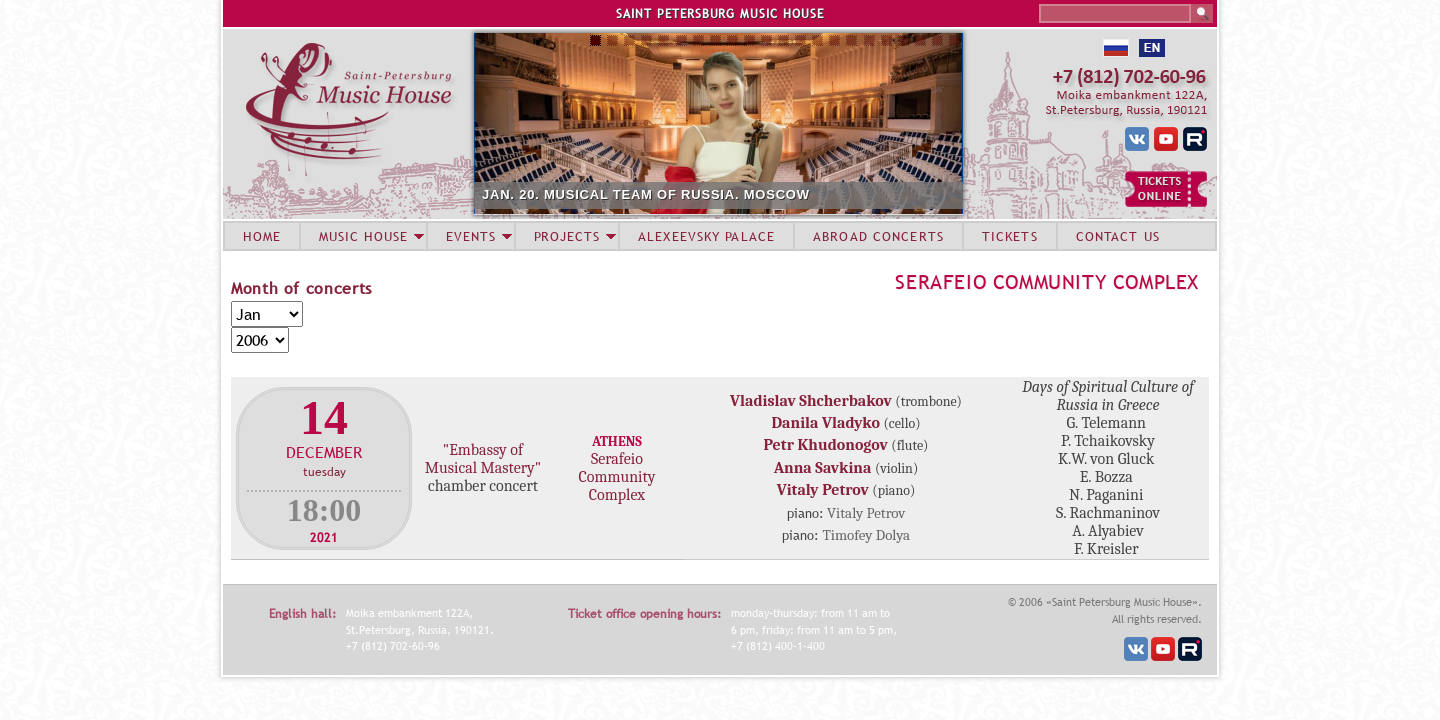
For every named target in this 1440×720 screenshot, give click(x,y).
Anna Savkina (823, 468)
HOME (262, 236)
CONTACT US (1118, 236)
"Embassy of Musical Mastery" (483, 459)
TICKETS (1010, 236)
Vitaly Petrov (823, 490)
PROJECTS (567, 236)
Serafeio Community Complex (1047, 282)
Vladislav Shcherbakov (811, 401)
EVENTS (471, 236)
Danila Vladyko (825, 423)
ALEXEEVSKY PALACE (706, 236)
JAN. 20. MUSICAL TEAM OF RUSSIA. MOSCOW (646, 194)
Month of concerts (301, 288)
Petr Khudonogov (826, 445)
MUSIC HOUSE (363, 236)
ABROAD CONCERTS (878, 236)
